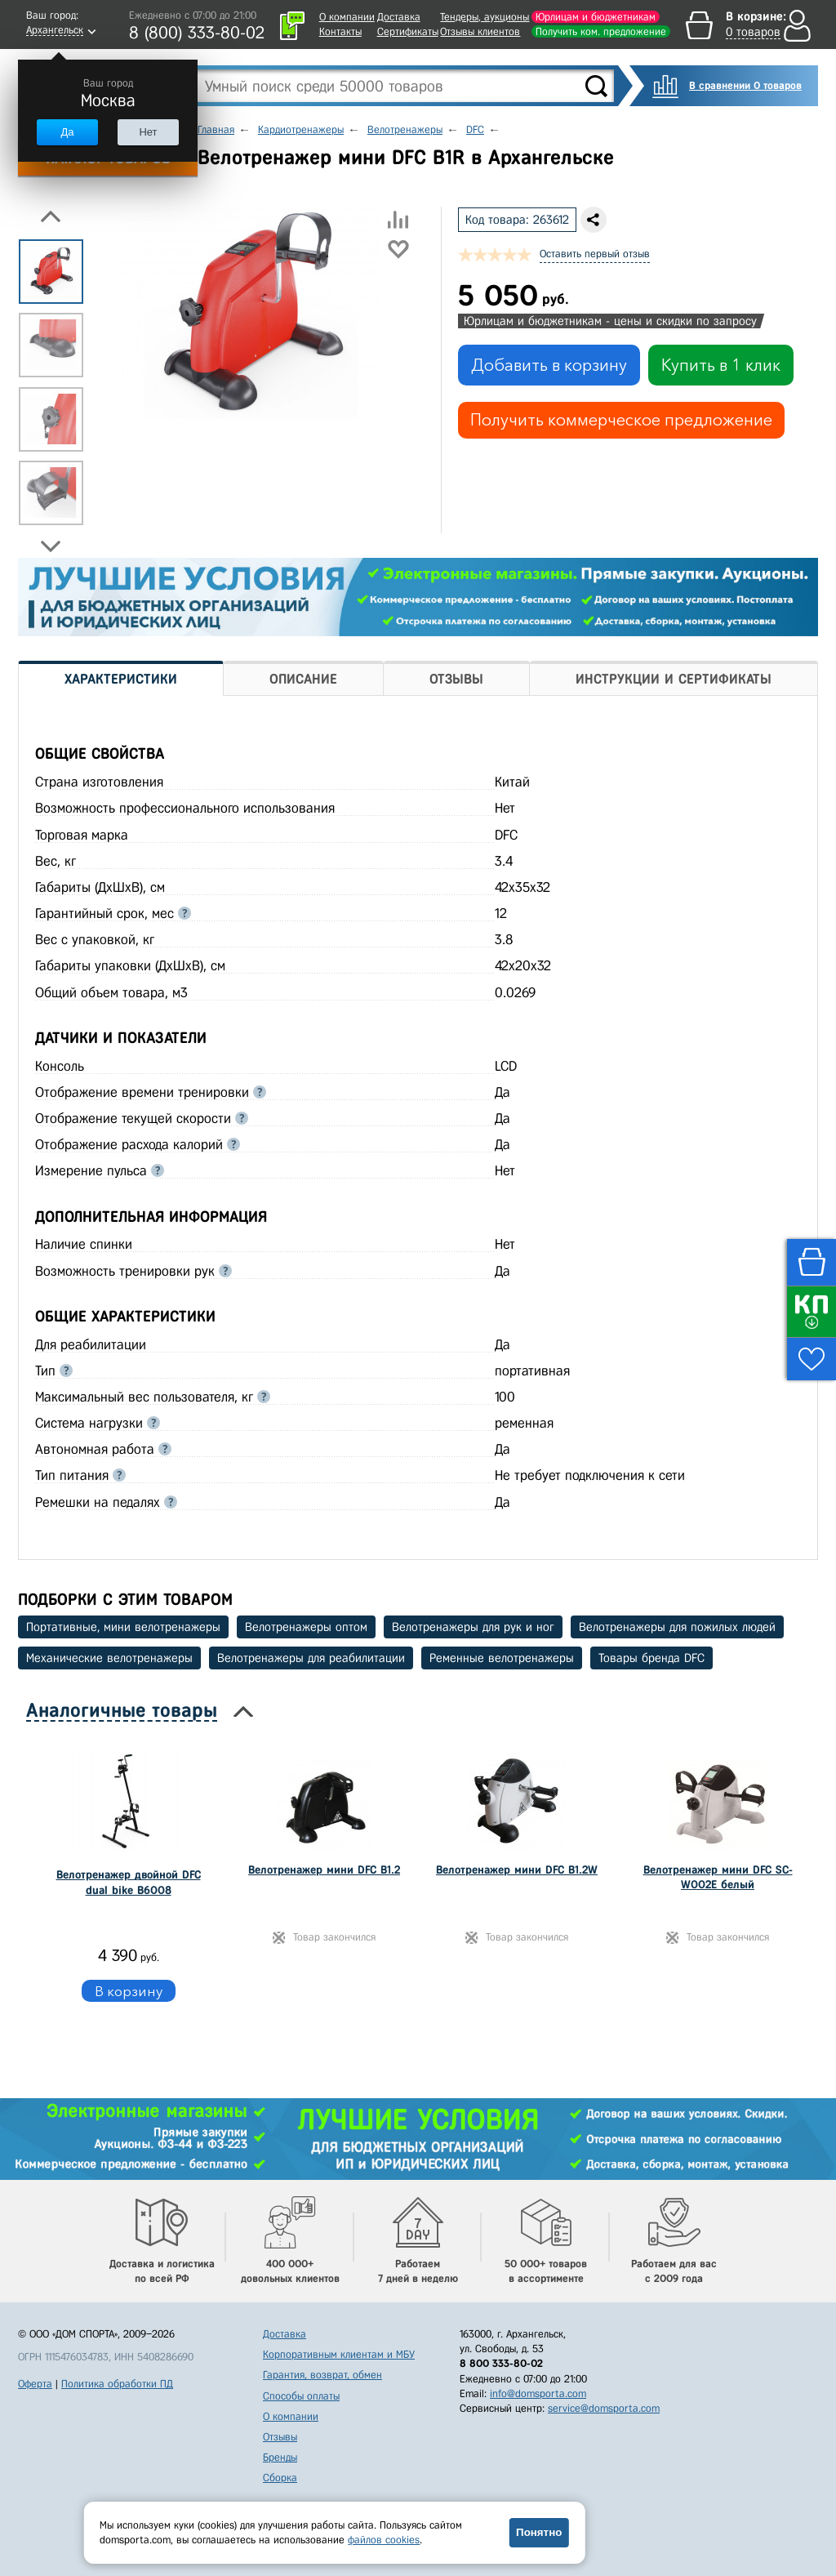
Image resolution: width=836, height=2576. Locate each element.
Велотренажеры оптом (306, 1626)
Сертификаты (407, 31)
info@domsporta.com (538, 2393)
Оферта (35, 2383)
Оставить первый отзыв (595, 253)
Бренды (280, 2457)
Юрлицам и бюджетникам (596, 16)
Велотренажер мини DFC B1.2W (517, 1870)
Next (50, 546)
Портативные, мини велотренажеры (123, 1626)
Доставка (398, 16)
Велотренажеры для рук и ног (473, 1626)
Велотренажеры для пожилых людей (677, 1626)
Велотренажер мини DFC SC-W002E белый (718, 1877)
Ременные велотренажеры (501, 1658)
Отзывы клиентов (480, 31)
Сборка (280, 2477)
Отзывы (280, 2436)
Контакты (340, 31)
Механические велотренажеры (109, 1658)
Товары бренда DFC (651, 1658)
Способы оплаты (301, 2396)
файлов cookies (384, 2539)
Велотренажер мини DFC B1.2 (324, 1870)
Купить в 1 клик (720, 365)
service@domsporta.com (604, 2408)
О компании (347, 16)
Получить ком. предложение (601, 31)
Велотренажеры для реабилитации (311, 1658)
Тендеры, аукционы (484, 16)
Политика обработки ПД (117, 2383)
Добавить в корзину (549, 365)
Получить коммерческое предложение (621, 420)
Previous (50, 216)
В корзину (128, 1990)
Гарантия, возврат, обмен (322, 2374)
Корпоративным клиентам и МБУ (339, 2354)
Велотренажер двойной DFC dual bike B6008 (128, 1882)
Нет (148, 132)
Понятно (539, 2532)
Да (66, 132)
